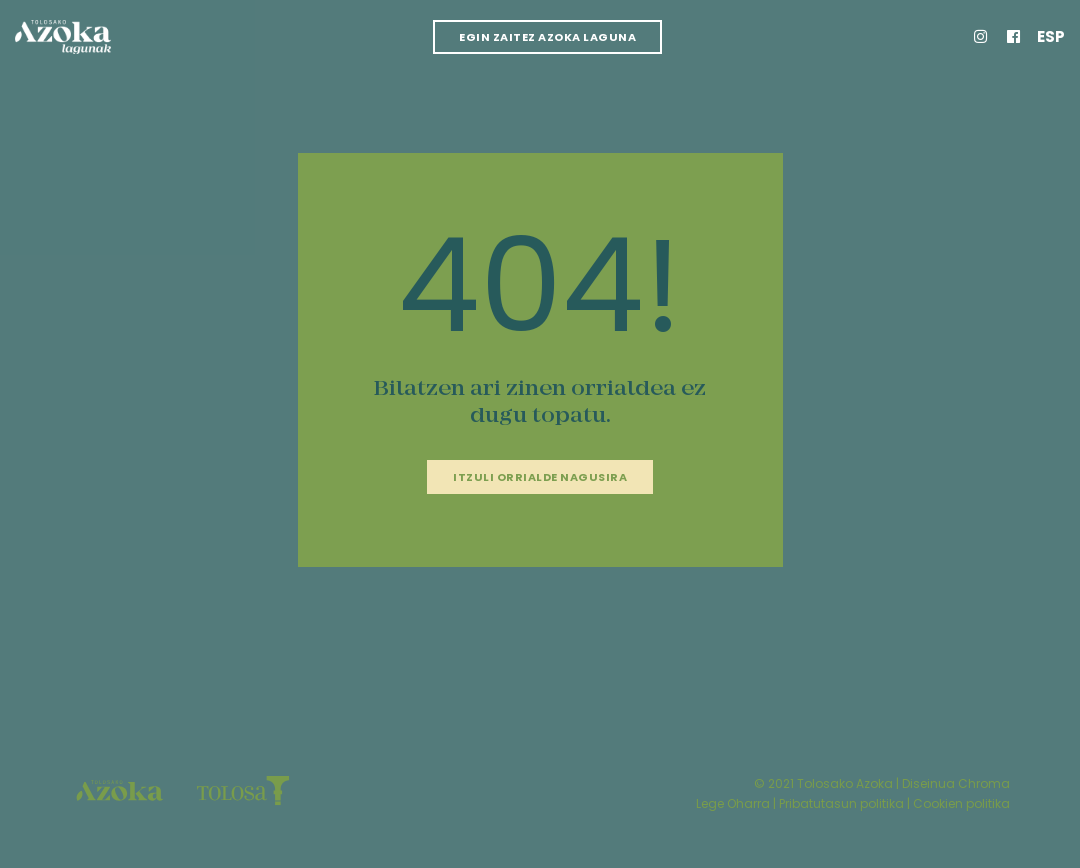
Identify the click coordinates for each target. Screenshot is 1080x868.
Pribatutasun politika (841, 803)
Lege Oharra (733, 803)
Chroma (984, 783)
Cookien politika (961, 803)
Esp (1051, 36)
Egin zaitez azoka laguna (547, 37)
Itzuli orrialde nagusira (540, 477)
